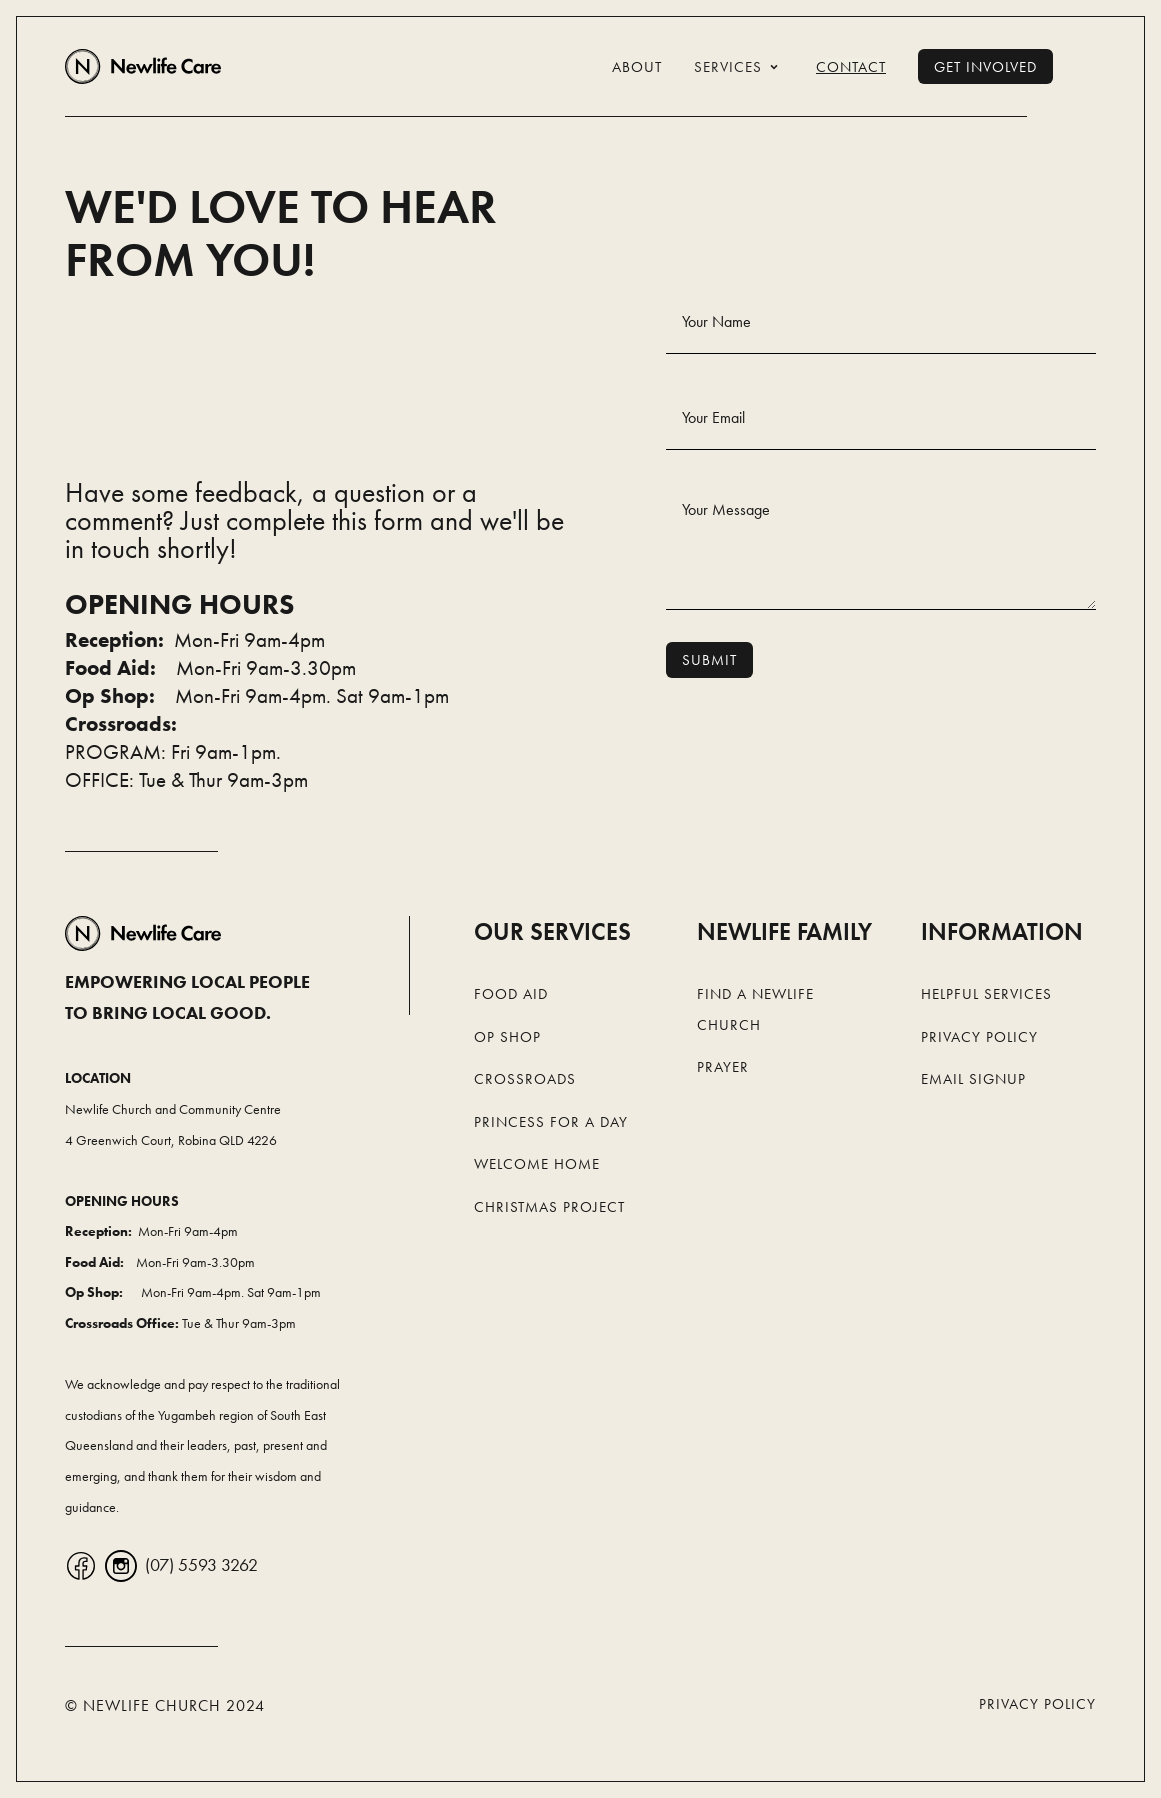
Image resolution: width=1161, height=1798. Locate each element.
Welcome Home (537, 1164)
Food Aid (511, 994)
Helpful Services (986, 994)
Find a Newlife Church (755, 1009)
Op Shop (507, 1037)
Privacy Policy (979, 1037)
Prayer (723, 1067)
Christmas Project (549, 1207)
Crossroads (525, 1079)
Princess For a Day (551, 1122)
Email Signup (973, 1079)
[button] (739, 67)
